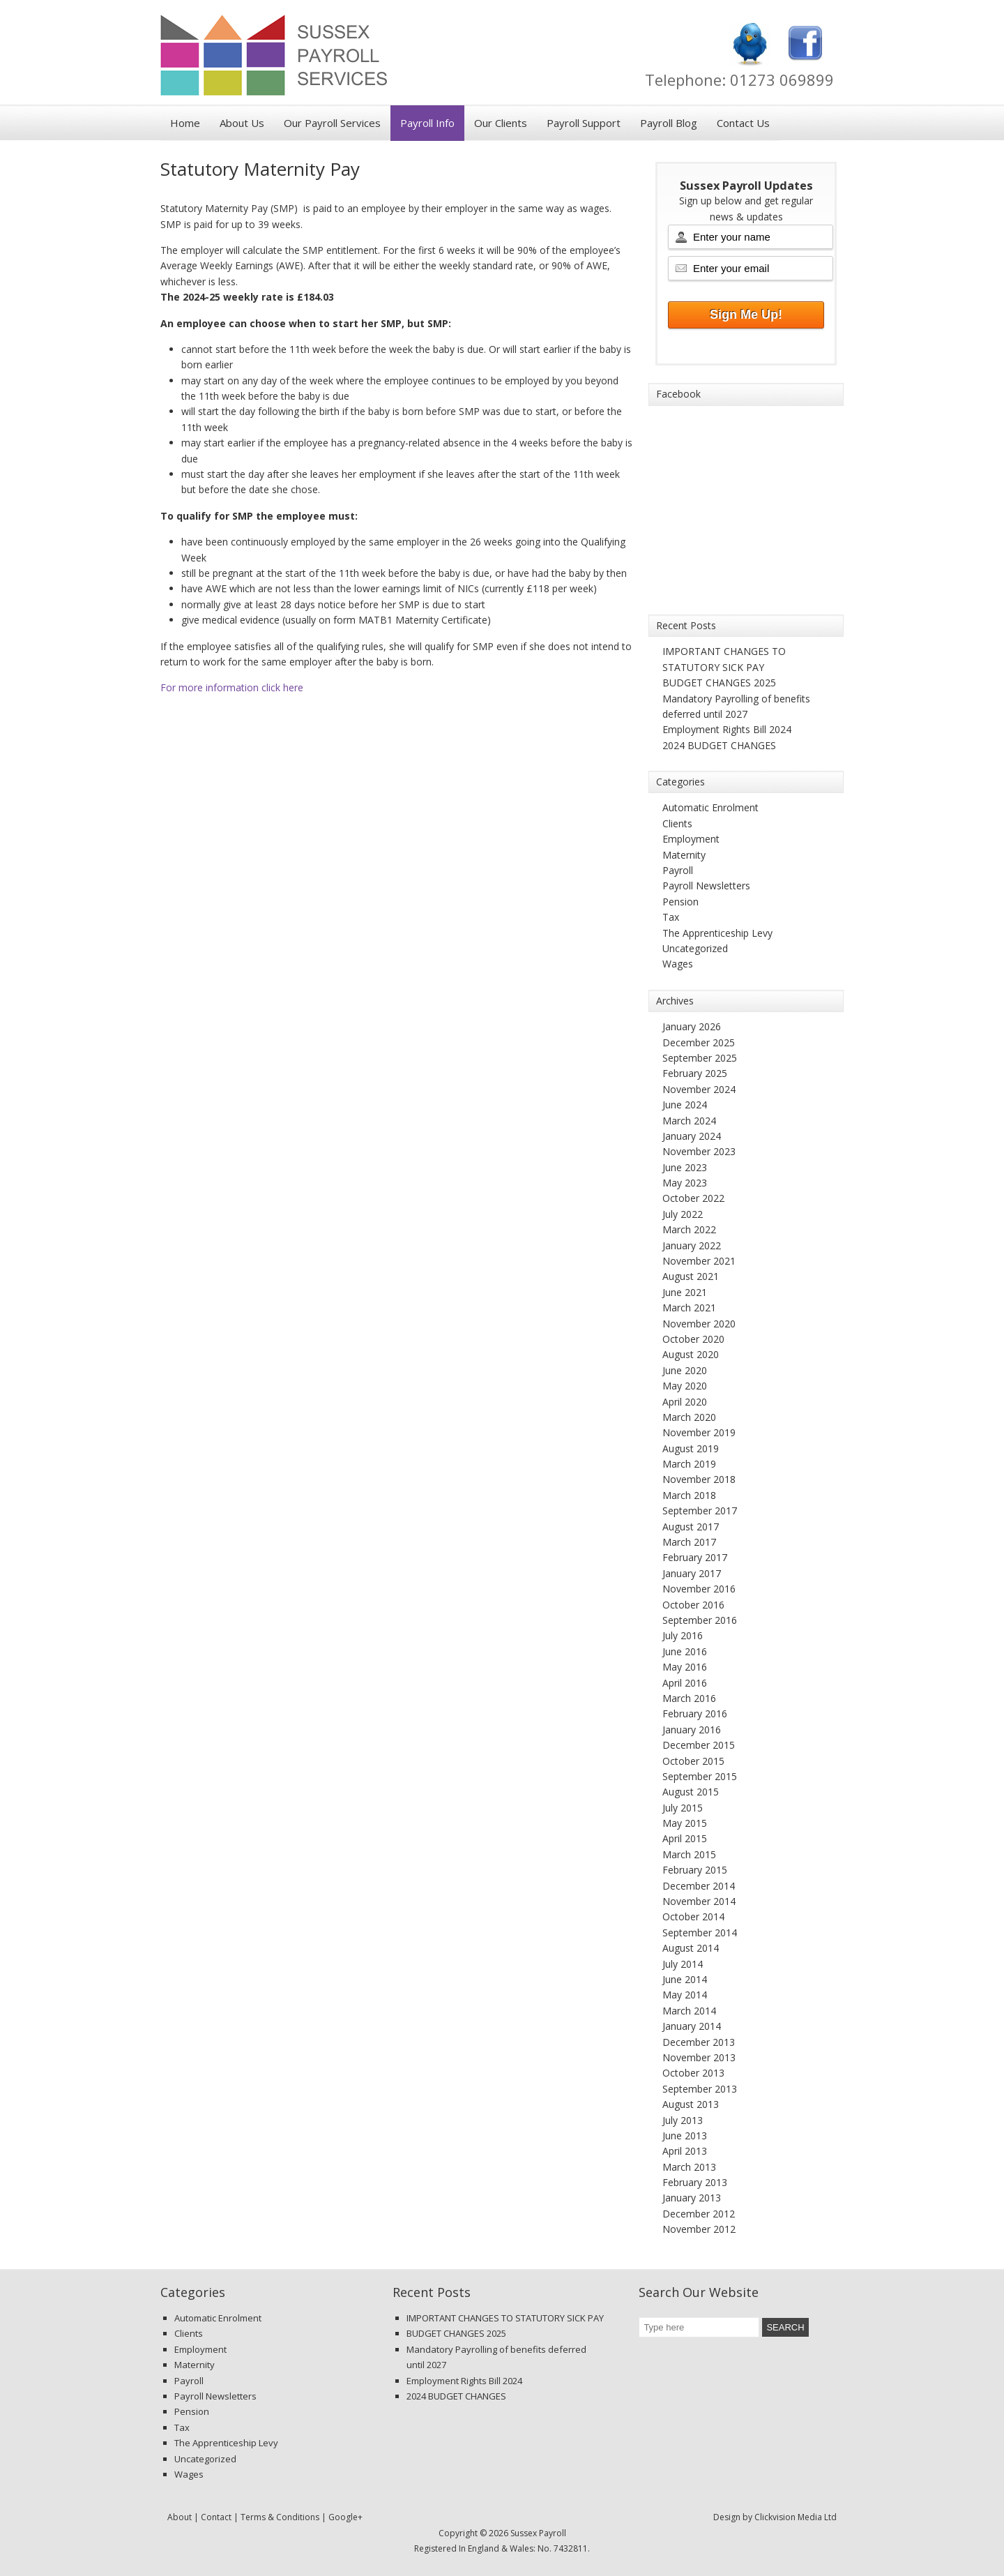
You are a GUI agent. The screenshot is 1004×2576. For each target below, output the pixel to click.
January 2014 (691, 2026)
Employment (691, 838)
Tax (670, 917)
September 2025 (699, 1057)
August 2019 (690, 1448)
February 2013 (694, 2182)
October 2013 (693, 2072)
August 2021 (690, 1276)
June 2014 (684, 1979)
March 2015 (689, 1854)
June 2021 (684, 1292)
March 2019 (689, 1463)
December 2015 (698, 1745)
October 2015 (693, 1761)
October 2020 (693, 1339)
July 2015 (682, 1807)
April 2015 (684, 1838)
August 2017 (690, 1526)
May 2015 (684, 1823)
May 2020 (684, 1385)
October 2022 (693, 1198)
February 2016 (694, 1713)
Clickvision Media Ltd (795, 2517)
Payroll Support (584, 123)
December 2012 (698, 2213)
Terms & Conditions (280, 2517)
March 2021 (689, 1307)
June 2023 (684, 1167)
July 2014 (682, 1964)
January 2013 (691, 2197)
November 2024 (699, 1089)
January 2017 (691, 1573)
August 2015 (690, 1791)
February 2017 (694, 1557)
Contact (216, 2517)
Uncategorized (695, 948)
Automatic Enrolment (710, 807)
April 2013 (684, 2150)
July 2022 (682, 1214)
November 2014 (699, 1901)
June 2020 (684, 1370)
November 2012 (699, 2229)
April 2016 (684, 1682)
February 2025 (694, 1073)
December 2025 (698, 1042)
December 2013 (698, 2042)
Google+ (345, 2517)
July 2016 (682, 1635)
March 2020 (689, 1417)
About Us (242, 123)
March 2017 (689, 1542)
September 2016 (699, 1620)
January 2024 (691, 1136)
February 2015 (694, 1869)
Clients (677, 823)
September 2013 (699, 2088)
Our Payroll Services (332, 123)
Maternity (684, 854)
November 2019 (699, 1432)
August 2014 (690, 1947)
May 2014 (684, 1994)
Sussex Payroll (334, 59)
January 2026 (691, 1026)
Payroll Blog (668, 123)
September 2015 (699, 1776)
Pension (680, 901)
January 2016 (691, 1729)
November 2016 (699, 1588)
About (179, 2517)
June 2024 (684, 1104)
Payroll (677, 870)
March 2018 (689, 1495)
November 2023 (699, 1151)
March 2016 (689, 1698)
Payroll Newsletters (706, 885)
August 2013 (690, 2104)
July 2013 (682, 2120)
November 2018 (699, 1479)
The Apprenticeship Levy (717, 933)
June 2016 (684, 1651)
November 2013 (699, 2057)
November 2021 (699, 1260)
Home (185, 123)
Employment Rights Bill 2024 (726, 729)
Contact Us (743, 123)
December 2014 (698, 1885)
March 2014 (689, 2010)
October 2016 (693, 1604)
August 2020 (690, 1354)
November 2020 (699, 1323)
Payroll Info (427, 123)
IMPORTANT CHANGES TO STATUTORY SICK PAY (505, 2318)
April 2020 (684, 1401)
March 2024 (689, 1120)
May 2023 (684, 1182)
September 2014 (699, 1932)
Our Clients (500, 123)
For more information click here (231, 687)
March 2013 (689, 2167)
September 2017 (699, 1510)
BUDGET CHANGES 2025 (719, 682)
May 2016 (684, 1666)
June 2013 (684, 2135)
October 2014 (693, 1916)
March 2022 (689, 1229)
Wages (677, 963)
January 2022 (691, 1245)
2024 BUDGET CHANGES (719, 745)
